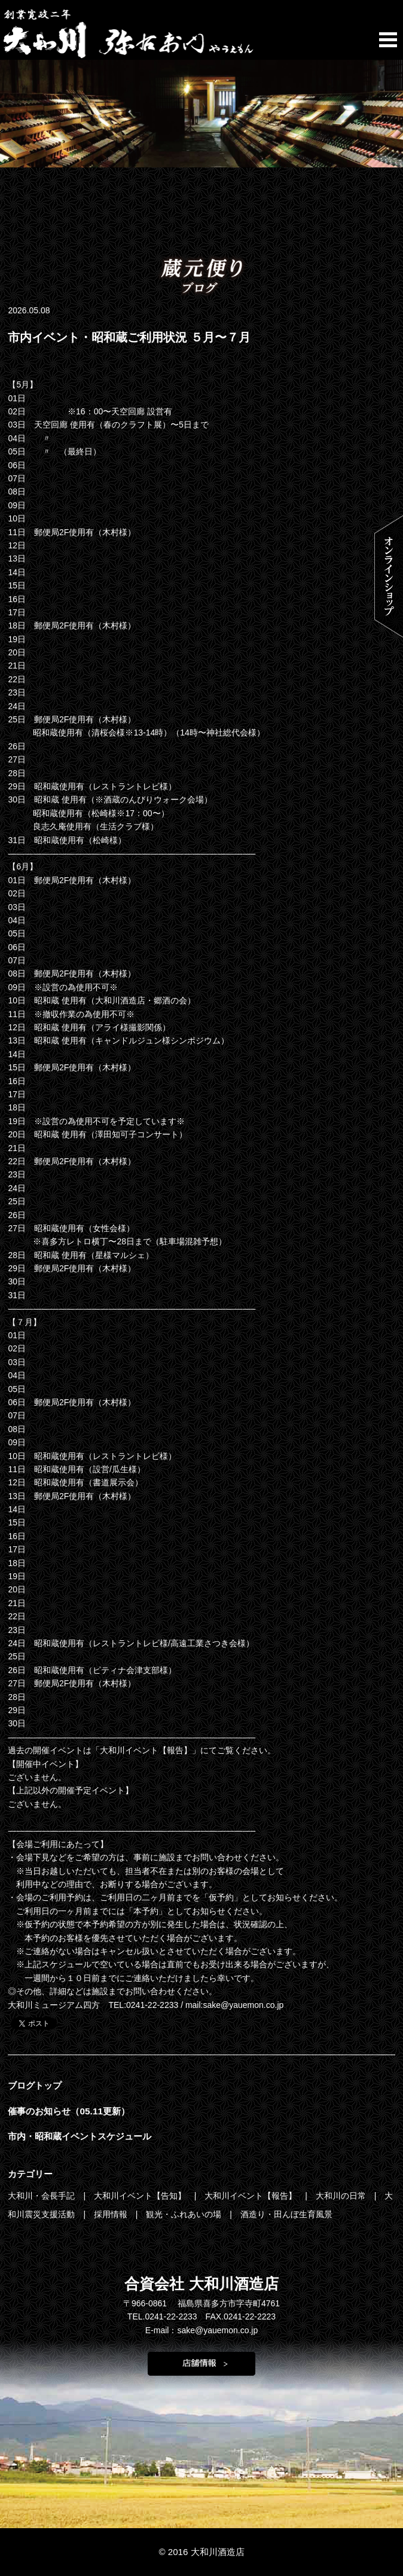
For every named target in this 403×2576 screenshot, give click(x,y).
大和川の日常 (342, 2195)
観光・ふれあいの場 (185, 2214)
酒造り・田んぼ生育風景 (286, 2214)
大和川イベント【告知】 (141, 2195)
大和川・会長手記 (42, 2195)
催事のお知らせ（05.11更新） (69, 2111)
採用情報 (112, 2214)
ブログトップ (35, 2085)
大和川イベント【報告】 (251, 2195)
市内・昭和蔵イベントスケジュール (79, 2136)
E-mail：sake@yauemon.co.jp (201, 2330)
